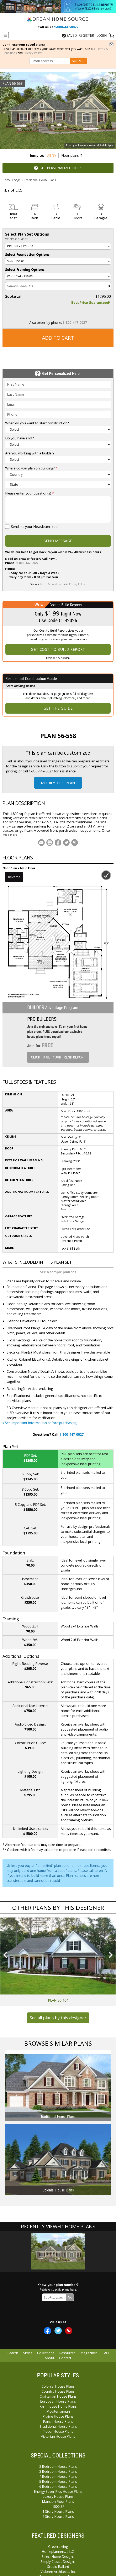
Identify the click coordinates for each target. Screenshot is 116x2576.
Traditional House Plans (40, 180)
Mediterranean (58, 2411)
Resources (67, 2353)
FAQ (105, 2353)
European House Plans (58, 2401)
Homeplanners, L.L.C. (58, 2551)
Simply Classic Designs (58, 2561)
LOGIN (101, 35)
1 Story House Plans (58, 2511)
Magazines (88, 2353)
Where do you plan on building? (31, 468)
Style (17, 180)
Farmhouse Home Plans (58, 2406)
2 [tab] (58, 152)
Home (6, 180)
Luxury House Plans (58, 2496)
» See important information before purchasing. (39, 1422)
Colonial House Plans (58, 2386)
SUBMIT (78, 61)
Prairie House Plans (58, 2416)
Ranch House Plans (58, 2421)
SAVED (69, 35)
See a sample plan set (58, 1272)
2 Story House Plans (58, 2516)
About (49, 2358)
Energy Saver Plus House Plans (58, 2491)
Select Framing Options (24, 269)
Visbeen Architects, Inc (58, 2571)
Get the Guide (58, 708)
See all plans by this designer (58, 2018)
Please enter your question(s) (29, 493)
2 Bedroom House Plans (58, 2466)
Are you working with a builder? (29, 453)
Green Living (58, 2546)
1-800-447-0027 (58, 27)
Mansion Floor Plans (58, 2501)
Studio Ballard (58, 2566)
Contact (65, 2358)
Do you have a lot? (19, 438)
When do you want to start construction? (37, 423)
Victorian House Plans (58, 2436)
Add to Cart (58, 337)
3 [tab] (65, 152)
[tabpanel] (58, 110)
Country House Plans (58, 2391)
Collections (45, 2353)
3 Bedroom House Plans (58, 2471)
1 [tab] (51, 152)
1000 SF (58, 2506)
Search (12, 2353)
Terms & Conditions (51, 584)
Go (70, 2297)
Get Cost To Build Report (58, 649)
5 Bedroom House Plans (58, 2481)
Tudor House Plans (58, 2431)
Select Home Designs (58, 2556)
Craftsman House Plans (58, 2396)
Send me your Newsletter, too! (34, 526)
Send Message (58, 540)
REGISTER (86, 35)
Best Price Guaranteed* (91, 302)
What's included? (16, 239)
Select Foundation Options (27, 254)
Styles (27, 2353)
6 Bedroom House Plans (58, 2486)
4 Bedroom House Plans (58, 2476)
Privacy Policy (32, 53)
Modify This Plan (58, 782)
